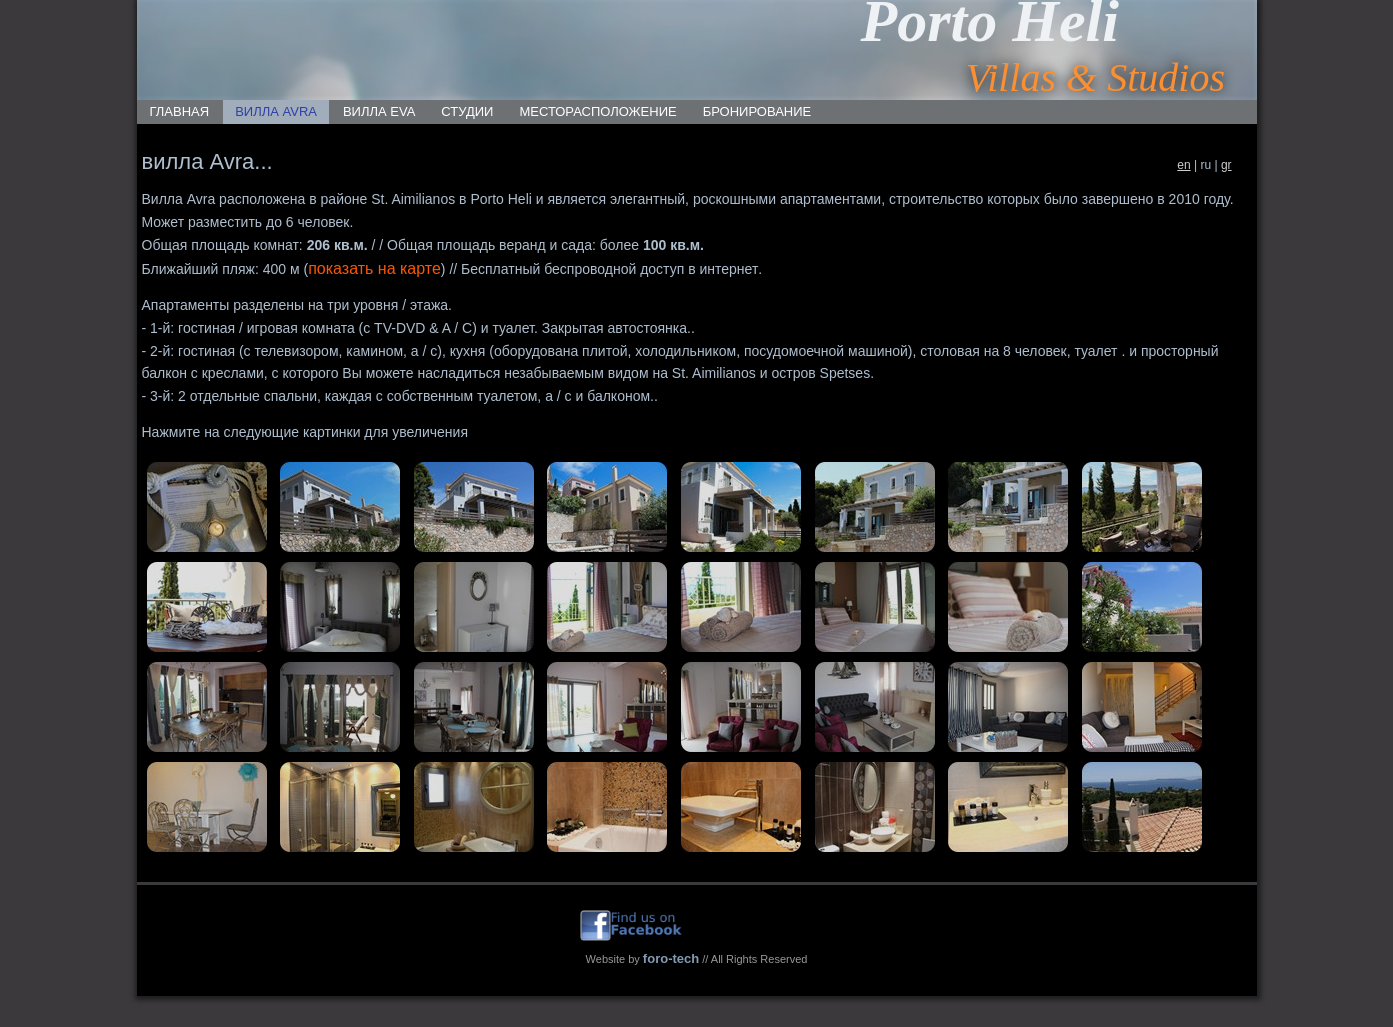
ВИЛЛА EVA (379, 111)
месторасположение (597, 111)
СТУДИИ (467, 111)
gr (1226, 165)
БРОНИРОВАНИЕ (757, 111)
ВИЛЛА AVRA (276, 111)
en (1183, 165)
